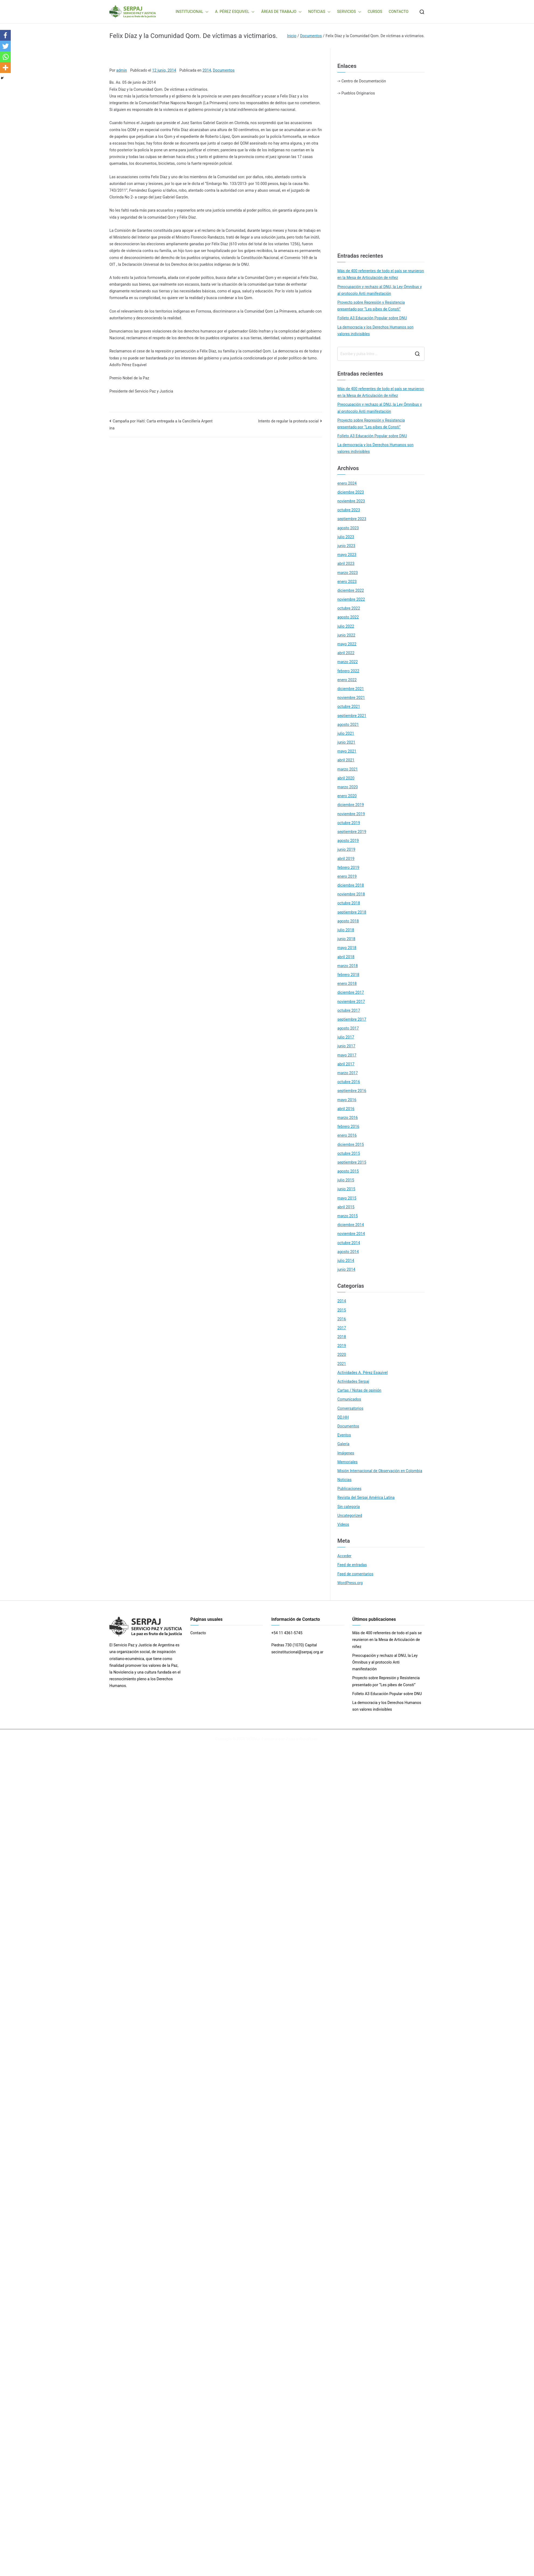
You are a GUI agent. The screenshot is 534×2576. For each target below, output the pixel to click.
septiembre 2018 (351, 912)
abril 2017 (345, 1064)
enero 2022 (347, 680)
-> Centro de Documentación (361, 81)
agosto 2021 (348, 724)
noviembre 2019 (351, 814)
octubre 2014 (348, 1243)
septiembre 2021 (351, 715)
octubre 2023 (348, 510)
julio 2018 (345, 930)
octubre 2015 (348, 1153)
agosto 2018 (348, 921)
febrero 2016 (348, 1126)
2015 (341, 1310)
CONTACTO (398, 11)
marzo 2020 (347, 787)
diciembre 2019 (350, 805)
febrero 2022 (348, 671)
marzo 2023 (347, 572)
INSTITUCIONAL (192, 11)
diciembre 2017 (350, 992)
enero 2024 (347, 483)
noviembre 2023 (351, 501)
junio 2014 (346, 1269)
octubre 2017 (348, 1010)
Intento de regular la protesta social (288, 421)
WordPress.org (350, 1583)
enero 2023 (347, 581)
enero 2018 (347, 983)
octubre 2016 (348, 1082)
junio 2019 (346, 849)
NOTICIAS (319, 11)
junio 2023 (346, 546)
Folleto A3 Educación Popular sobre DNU (372, 318)
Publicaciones (349, 1488)
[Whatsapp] (5, 56)
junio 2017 (346, 1046)
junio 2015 (346, 1189)
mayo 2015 (346, 1198)
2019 (341, 1345)
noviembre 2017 (351, 1001)
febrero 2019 (348, 867)
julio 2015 (345, 1180)
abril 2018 (345, 957)
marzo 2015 (347, 1216)
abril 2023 (345, 563)
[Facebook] (5, 35)
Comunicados (349, 1399)
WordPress (308, 1739)
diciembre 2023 (350, 492)
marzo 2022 (347, 662)
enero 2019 (347, 876)
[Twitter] (5, 46)
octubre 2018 (348, 903)
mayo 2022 (346, 644)
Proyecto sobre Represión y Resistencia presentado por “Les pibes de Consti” (371, 305)
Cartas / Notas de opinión (359, 1390)
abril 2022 (345, 653)
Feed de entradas (352, 1565)
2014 (206, 70)
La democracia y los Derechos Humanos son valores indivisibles (375, 330)
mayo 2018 (346, 948)
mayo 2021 (346, 751)
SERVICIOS (349, 11)
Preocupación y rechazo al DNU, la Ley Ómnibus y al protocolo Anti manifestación (379, 290)
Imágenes (345, 1453)
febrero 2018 (348, 974)
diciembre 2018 (350, 885)
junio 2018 (346, 939)
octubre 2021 (348, 706)
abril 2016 (345, 1109)
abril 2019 (345, 858)
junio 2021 (346, 742)
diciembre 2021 (350, 689)
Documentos (224, 70)
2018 (341, 1337)
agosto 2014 (348, 1252)
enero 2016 (347, 1135)
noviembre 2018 (351, 894)
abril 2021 (345, 760)
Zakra (290, 1739)
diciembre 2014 (350, 1225)
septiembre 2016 (351, 1090)
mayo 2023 (346, 554)
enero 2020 (347, 796)
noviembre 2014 (351, 1233)
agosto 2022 (348, 617)
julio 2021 (345, 733)
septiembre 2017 (351, 1019)
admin (121, 70)
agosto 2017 (348, 1028)
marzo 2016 (347, 1117)
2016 (341, 1319)
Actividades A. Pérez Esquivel (362, 1372)
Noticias (344, 1480)
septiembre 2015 (351, 1162)
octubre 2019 (348, 823)
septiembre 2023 (351, 519)
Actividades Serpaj (353, 1381)
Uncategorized (349, 1515)
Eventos (344, 1435)
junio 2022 (346, 635)
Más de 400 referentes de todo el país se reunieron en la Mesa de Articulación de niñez (380, 274)
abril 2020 (345, 778)
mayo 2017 (346, 1055)
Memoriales (347, 1462)
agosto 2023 (348, 528)
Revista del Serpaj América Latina (366, 1497)
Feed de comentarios (355, 1574)
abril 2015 (345, 1207)
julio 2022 (345, 626)
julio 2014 (345, 1260)
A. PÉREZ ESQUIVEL (235, 11)
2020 (341, 1354)
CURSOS (375, 11)
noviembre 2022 (351, 599)
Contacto (198, 1633)
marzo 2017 (347, 1073)
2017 (341, 1328)
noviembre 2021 (351, 697)
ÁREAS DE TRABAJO (281, 11)
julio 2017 (345, 1037)
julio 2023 (345, 537)
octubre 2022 (348, 608)
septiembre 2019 (351, 832)
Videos (343, 1524)
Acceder (344, 1556)
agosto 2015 (348, 1171)
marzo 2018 (347, 966)
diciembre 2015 (350, 1144)
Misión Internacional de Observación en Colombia (379, 1471)
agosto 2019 (348, 840)
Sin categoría (348, 1506)
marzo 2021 (347, 769)
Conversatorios (350, 1408)
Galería (343, 1444)
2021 (341, 1364)
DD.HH (343, 1417)
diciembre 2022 (350, 590)
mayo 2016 (346, 1100)
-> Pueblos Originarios (356, 93)
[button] (206, 11)
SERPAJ (253, 1739)
